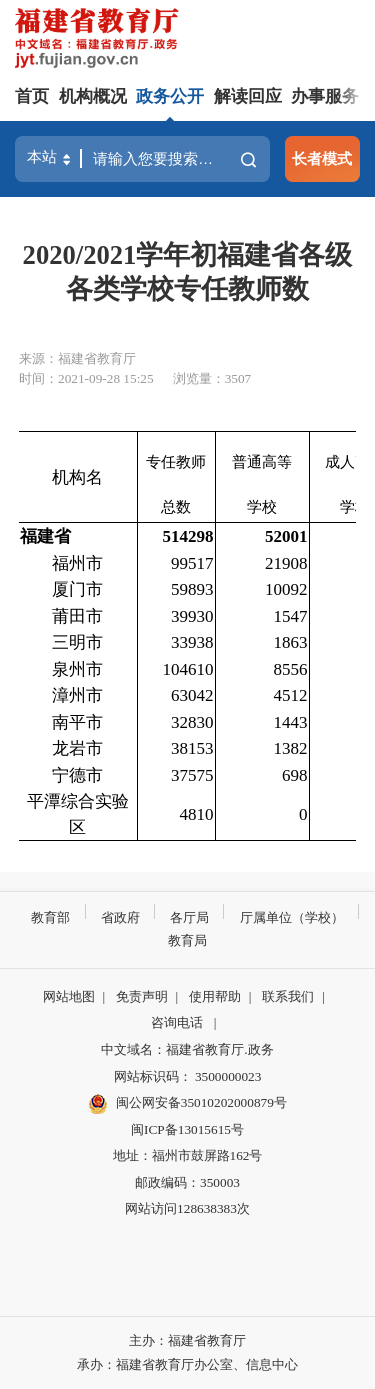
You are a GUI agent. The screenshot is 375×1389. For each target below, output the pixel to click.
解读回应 (248, 96)
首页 (32, 96)
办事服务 (325, 96)
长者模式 (322, 158)
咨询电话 (177, 1022)
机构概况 (93, 96)
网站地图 (69, 996)
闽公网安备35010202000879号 (187, 1104)
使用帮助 (215, 996)
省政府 (120, 917)
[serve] (100, 40)
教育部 (50, 917)
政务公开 (170, 96)
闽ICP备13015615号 (187, 1129)
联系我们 (288, 996)
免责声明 (142, 996)
